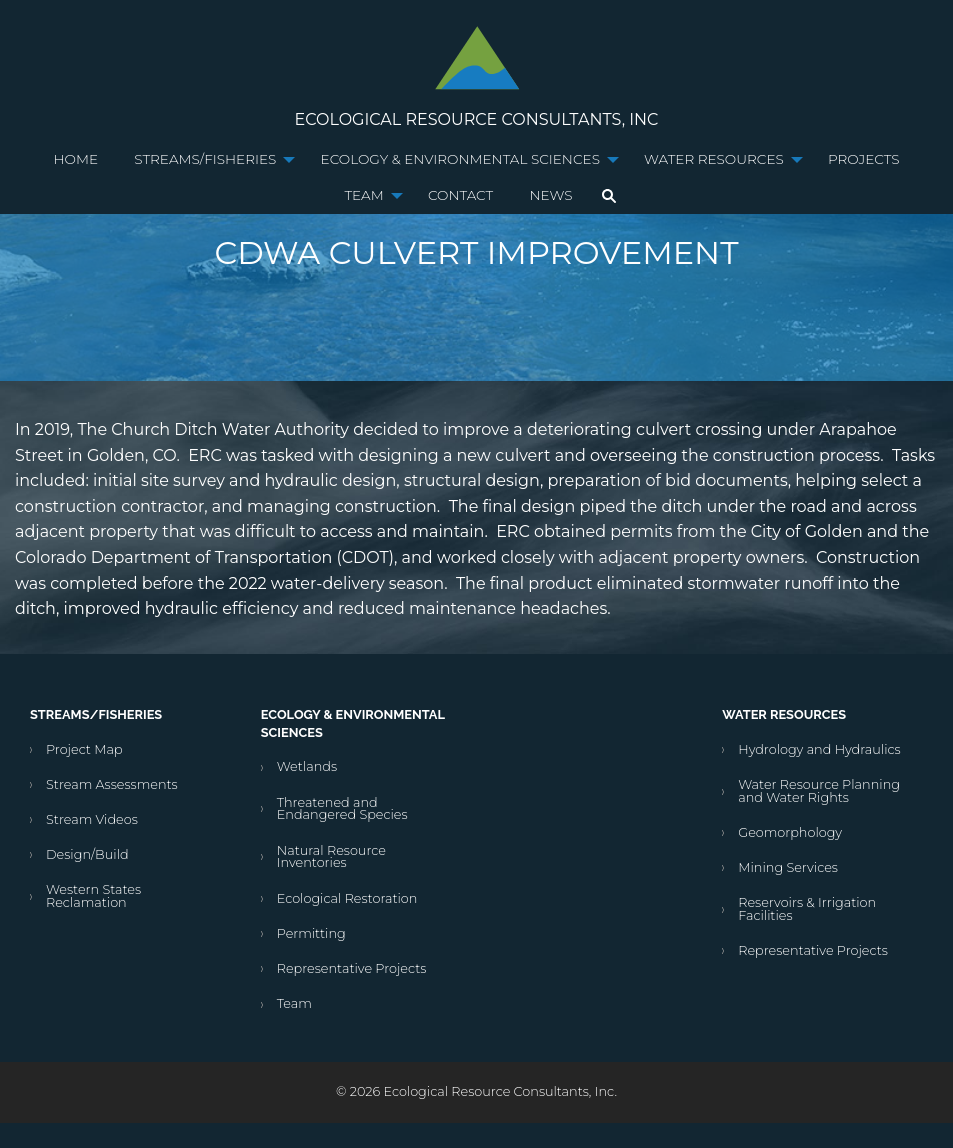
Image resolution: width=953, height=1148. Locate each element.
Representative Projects (352, 968)
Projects (863, 159)
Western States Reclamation (93, 896)
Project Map (84, 749)
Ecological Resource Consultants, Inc (477, 119)
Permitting (311, 933)
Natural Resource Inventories (331, 857)
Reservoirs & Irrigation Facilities (807, 909)
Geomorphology (790, 832)
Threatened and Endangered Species (342, 809)
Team (363, 195)
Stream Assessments (112, 784)
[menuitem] (76, 160)
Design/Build (87, 854)
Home (76, 159)
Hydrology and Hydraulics (819, 749)
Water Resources (714, 159)
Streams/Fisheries (205, 159)
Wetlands (307, 766)
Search (609, 196)
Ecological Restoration (347, 898)
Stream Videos (92, 819)
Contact (460, 195)
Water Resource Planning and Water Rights (819, 791)
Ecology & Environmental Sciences (460, 159)
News (550, 195)
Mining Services (788, 867)
